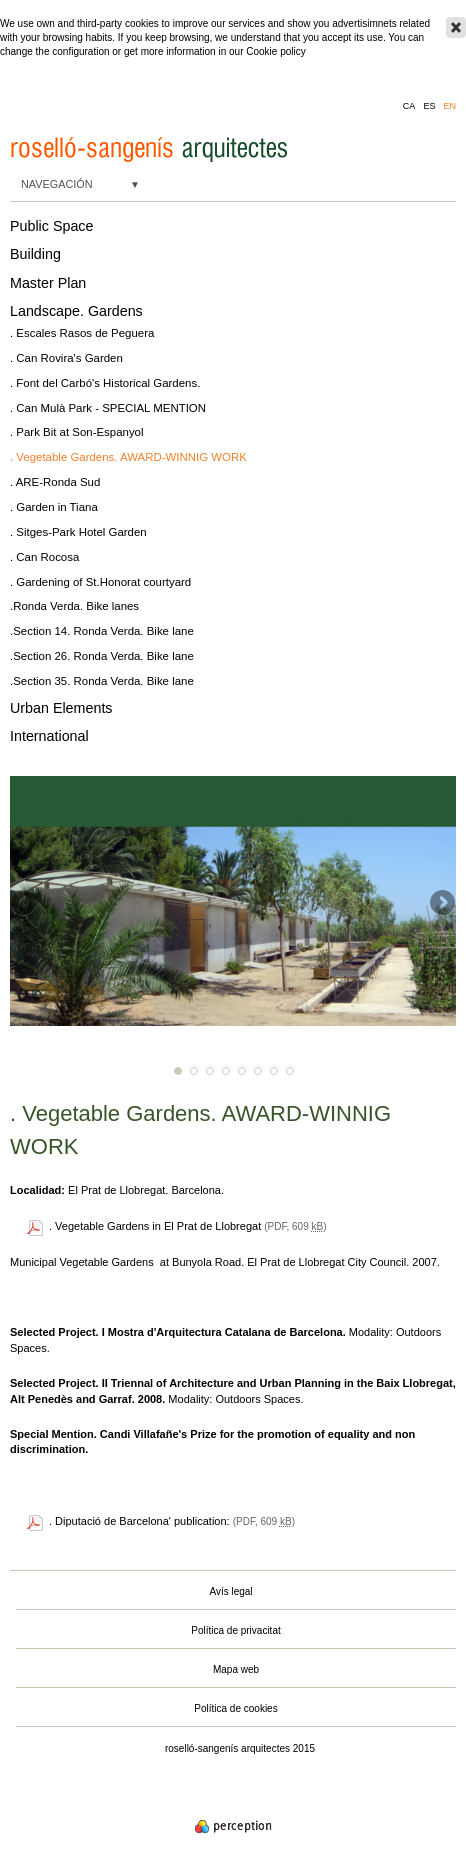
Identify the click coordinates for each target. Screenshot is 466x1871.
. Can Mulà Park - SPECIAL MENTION (108, 408)
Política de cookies (235, 1708)
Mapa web (236, 1669)
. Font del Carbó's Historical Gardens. (105, 383)
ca (409, 106)
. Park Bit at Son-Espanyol (77, 432)
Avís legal (230, 1591)
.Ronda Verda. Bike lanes (74, 606)
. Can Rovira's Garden (66, 358)
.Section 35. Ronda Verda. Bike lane (102, 681)
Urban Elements (61, 708)
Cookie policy (275, 51)
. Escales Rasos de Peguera (82, 333)
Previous (25, 904)
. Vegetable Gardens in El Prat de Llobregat (155, 1226)
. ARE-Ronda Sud (55, 482)
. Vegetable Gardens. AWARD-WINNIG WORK (128, 457)
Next (441, 904)
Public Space (51, 226)
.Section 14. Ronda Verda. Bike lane (102, 631)
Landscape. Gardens (76, 311)
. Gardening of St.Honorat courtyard (100, 582)
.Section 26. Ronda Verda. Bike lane (102, 656)
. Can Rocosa (44, 557)
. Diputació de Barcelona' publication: (141, 1521)
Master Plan (48, 283)
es (429, 106)
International (49, 736)
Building (35, 254)
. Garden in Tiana (54, 507)
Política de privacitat (236, 1630)
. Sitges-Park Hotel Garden (78, 532)
